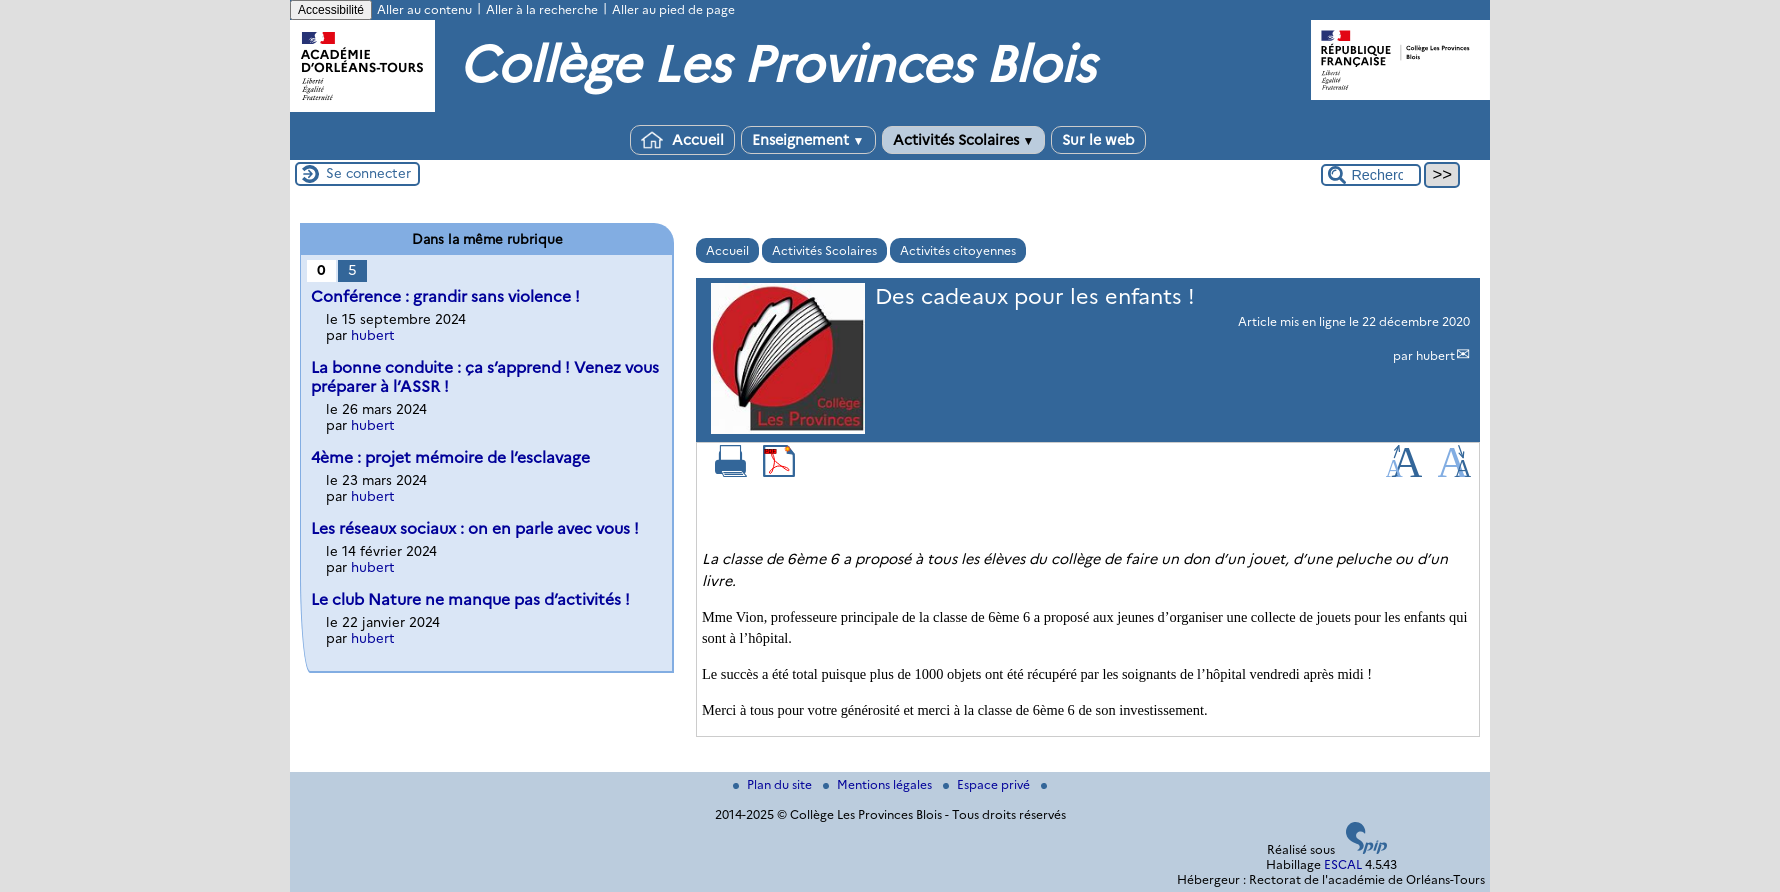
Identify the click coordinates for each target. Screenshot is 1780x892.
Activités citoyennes (958, 250)
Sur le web (1098, 140)
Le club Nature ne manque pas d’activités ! (470, 599)
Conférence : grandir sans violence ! (445, 296)
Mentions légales (879, 784)
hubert (1435, 355)
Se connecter (368, 173)
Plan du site (774, 784)
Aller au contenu (424, 9)
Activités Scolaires (964, 140)
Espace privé (988, 784)
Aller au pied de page (673, 9)
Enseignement (808, 140)
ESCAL (1343, 864)
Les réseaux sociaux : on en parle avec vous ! (475, 528)
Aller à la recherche (542, 9)
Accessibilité (331, 10)
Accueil (682, 140)
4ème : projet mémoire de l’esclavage (450, 457)
